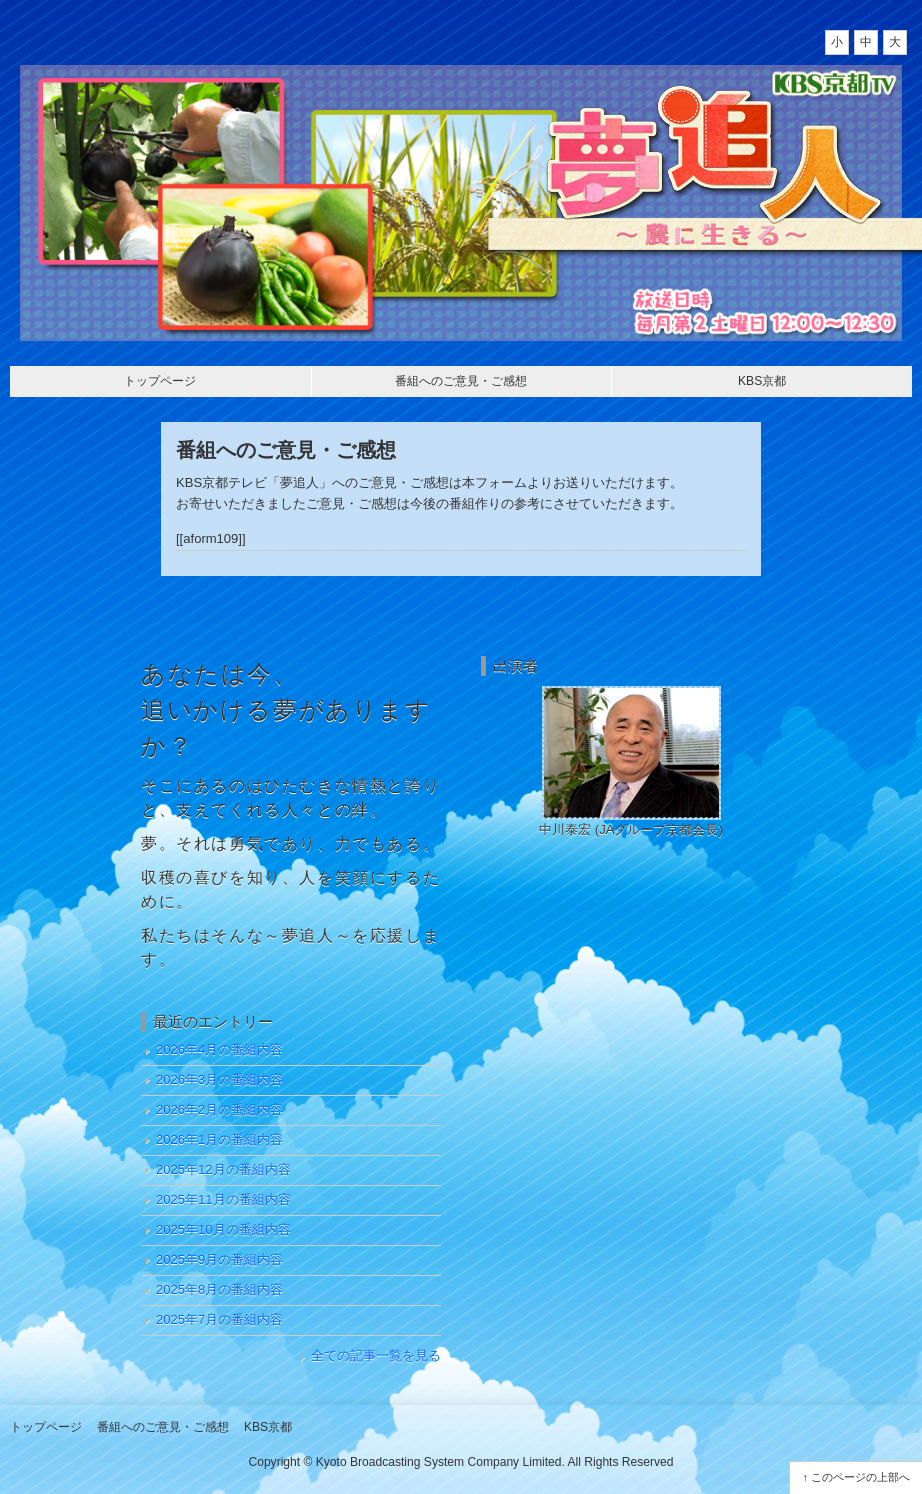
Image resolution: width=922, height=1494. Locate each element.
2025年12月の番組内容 (223, 1169)
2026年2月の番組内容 (219, 1109)
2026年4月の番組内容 (219, 1049)
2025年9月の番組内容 (219, 1259)
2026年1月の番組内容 (219, 1139)
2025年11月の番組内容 (223, 1199)
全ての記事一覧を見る (376, 1355)
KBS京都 (762, 381)
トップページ (160, 381)
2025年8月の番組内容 (219, 1289)
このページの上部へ (860, 1477)
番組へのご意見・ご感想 (461, 381)
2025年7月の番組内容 (219, 1319)
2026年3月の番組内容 (219, 1079)
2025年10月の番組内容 (223, 1229)
